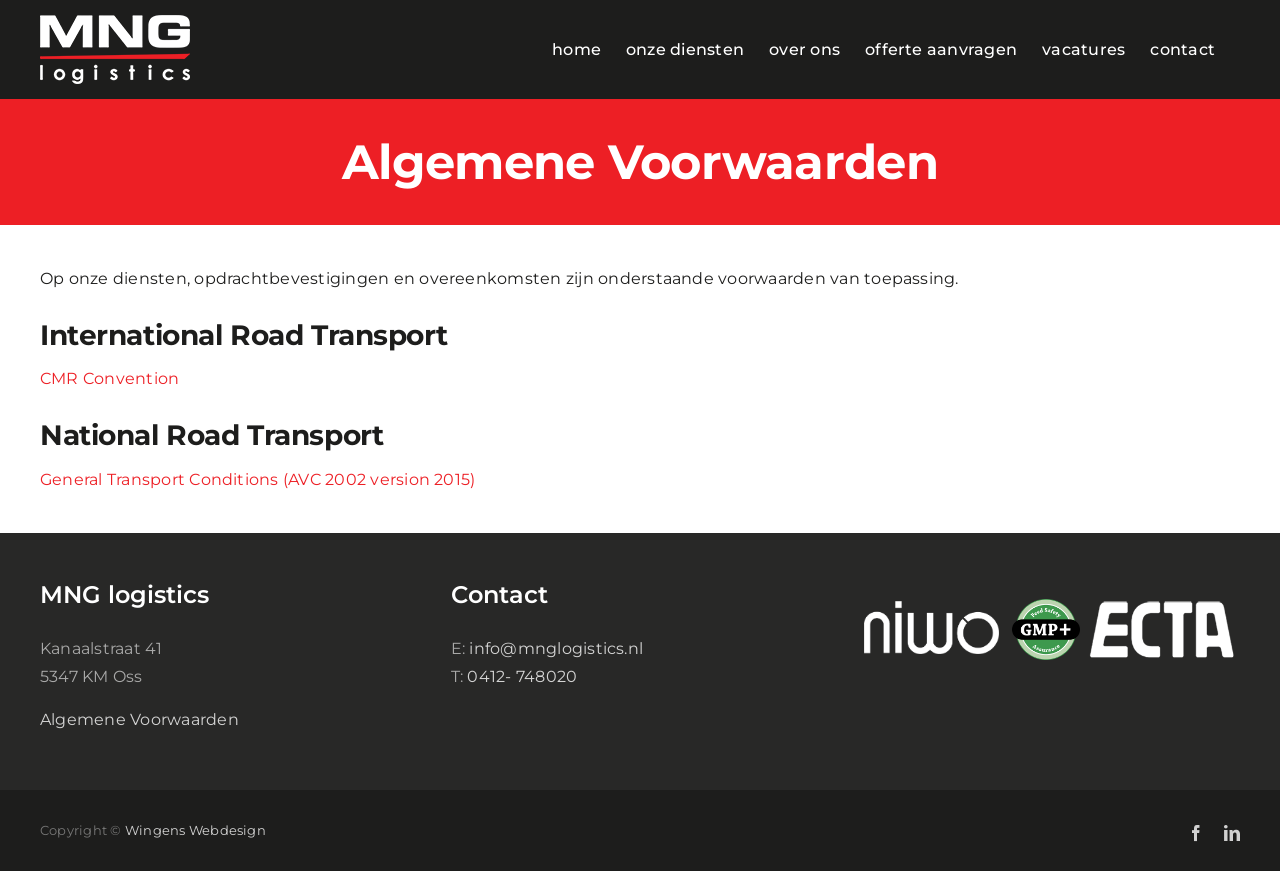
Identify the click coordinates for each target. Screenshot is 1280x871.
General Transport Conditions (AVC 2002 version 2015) (257, 479)
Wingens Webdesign (195, 830)
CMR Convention (109, 378)
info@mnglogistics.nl (556, 648)
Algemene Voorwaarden (139, 719)
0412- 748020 (522, 676)
